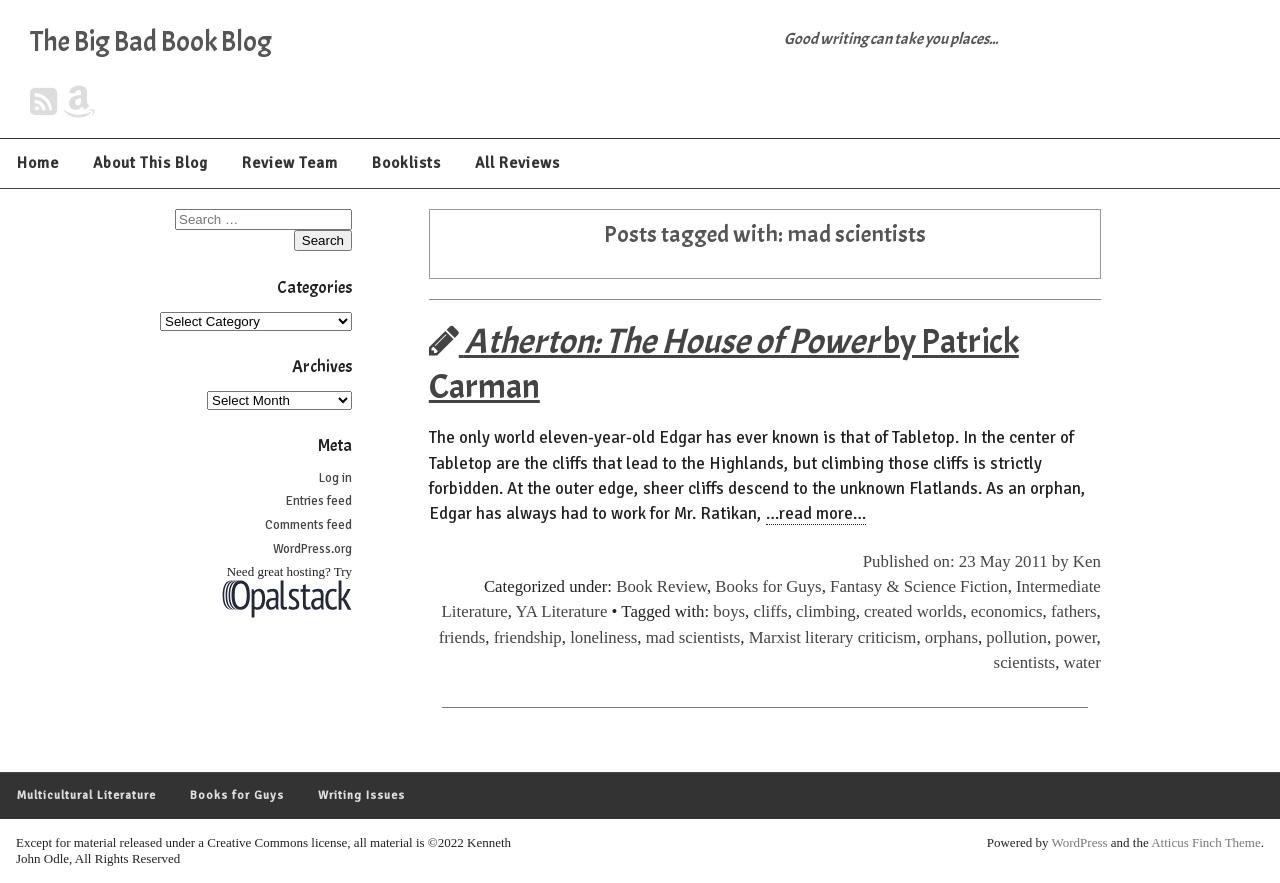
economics (1007, 611)
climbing (826, 611)
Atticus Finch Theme (1206, 842)
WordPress (1080, 842)
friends (462, 637)
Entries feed (319, 501)
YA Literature (562, 611)
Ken (1087, 561)
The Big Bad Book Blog (151, 42)
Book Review (661, 586)
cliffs (770, 611)
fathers (1074, 611)
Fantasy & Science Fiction (919, 586)
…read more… (816, 513)
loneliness (603, 637)
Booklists (406, 163)
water (1082, 662)
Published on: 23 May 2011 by (968, 561)
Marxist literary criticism (833, 637)
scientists (1025, 662)
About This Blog (150, 163)
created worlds (913, 611)
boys (729, 611)
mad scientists (693, 637)
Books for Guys (768, 586)
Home (38, 163)
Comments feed (308, 525)
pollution (1016, 637)
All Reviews (517, 163)
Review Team (290, 163)
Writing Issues (361, 795)
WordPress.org (312, 549)
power (1075, 637)
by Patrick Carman (724, 364)
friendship (528, 637)
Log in (335, 478)
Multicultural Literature (86, 795)
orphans (951, 637)
